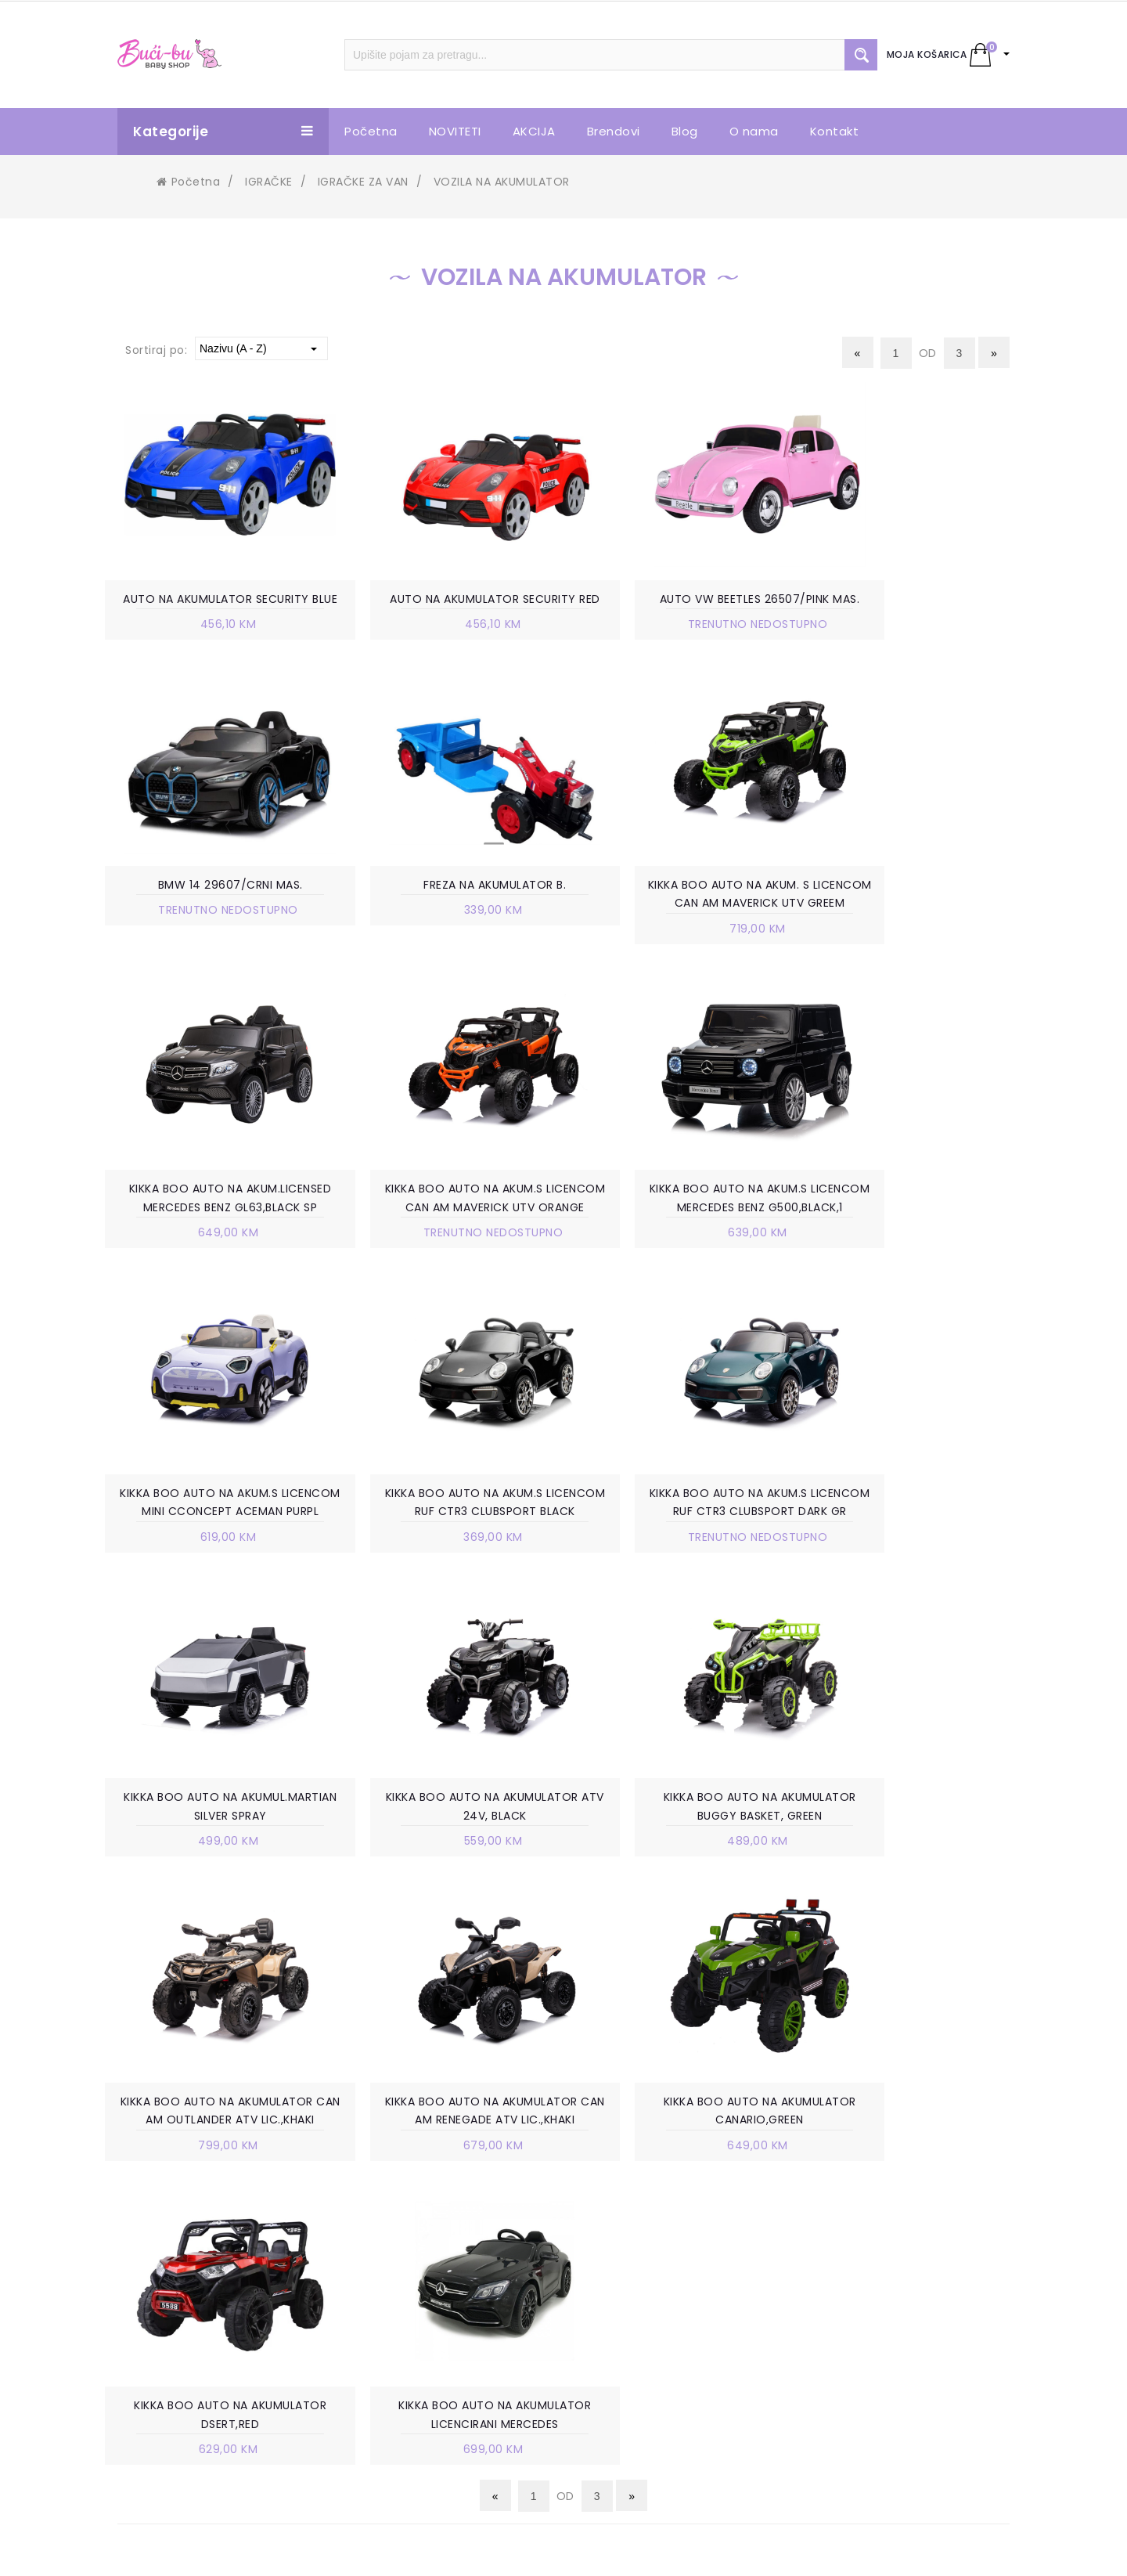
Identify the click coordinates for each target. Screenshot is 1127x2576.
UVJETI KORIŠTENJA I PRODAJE (690, 2220)
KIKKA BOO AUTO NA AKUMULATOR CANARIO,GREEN (447, 1871)
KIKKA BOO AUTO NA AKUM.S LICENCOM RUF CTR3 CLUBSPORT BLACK (680, 1249)
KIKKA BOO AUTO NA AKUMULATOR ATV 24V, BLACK (447, 1565)
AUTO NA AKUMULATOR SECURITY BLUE (214, 609)
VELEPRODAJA (416, 2290)
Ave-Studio (696, 2550)
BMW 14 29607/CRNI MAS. (913, 600)
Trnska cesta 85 (195, 2243)
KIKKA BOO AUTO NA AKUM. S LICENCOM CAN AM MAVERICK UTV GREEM (447, 924)
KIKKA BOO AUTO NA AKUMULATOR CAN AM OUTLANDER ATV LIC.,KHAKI (913, 1565)
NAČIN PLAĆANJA (653, 2267)
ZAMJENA (632, 2337)
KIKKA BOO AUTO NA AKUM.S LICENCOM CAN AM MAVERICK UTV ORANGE (913, 924)
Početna (188, 181)
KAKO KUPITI (641, 2243)
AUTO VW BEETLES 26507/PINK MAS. (680, 600)
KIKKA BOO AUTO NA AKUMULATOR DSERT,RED (680, 1871)
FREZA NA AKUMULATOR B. (214, 906)
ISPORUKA (634, 2314)
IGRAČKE (269, 181)
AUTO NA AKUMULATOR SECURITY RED (448, 609)
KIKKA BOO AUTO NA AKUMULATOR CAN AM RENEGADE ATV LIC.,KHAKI (214, 1871)
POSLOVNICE (413, 2243)
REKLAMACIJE (643, 2361)
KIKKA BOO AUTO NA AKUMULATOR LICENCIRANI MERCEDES (912, 1871)
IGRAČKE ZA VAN (363, 181)
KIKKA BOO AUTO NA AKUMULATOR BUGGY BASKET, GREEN (680, 1565)
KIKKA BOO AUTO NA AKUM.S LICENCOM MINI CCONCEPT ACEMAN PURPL (447, 1249)
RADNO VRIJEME (422, 2267)
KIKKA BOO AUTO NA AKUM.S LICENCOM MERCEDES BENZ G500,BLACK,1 (214, 1249)
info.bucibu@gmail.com (218, 2309)
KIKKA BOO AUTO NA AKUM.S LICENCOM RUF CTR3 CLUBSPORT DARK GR (913, 1249)
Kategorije (223, 131)
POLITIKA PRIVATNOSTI (669, 2290)
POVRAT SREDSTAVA (663, 2407)
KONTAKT (404, 2314)
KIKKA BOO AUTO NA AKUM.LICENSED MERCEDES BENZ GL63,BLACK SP (680, 924)
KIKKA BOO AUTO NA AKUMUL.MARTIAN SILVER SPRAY (214, 1565)
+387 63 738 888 (198, 2285)
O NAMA (400, 2220)
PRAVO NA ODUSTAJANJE (676, 2384)
